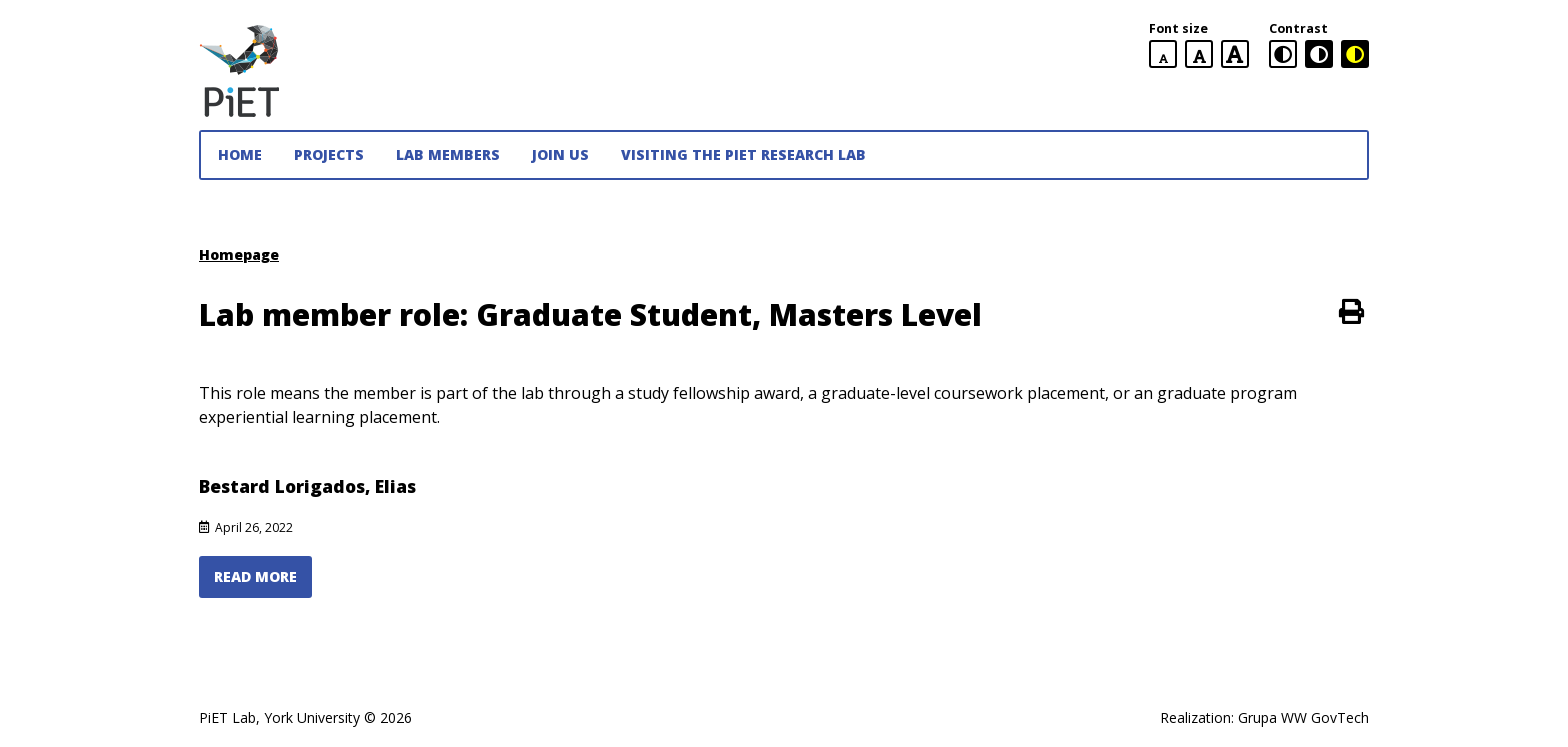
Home (240, 154)
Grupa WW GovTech (1303, 717)
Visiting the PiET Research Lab (743, 154)
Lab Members (448, 154)
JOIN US (560, 154)
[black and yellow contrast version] (1355, 54)
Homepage (239, 254)
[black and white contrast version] (1319, 54)
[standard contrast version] (1283, 54)
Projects (329, 154)
